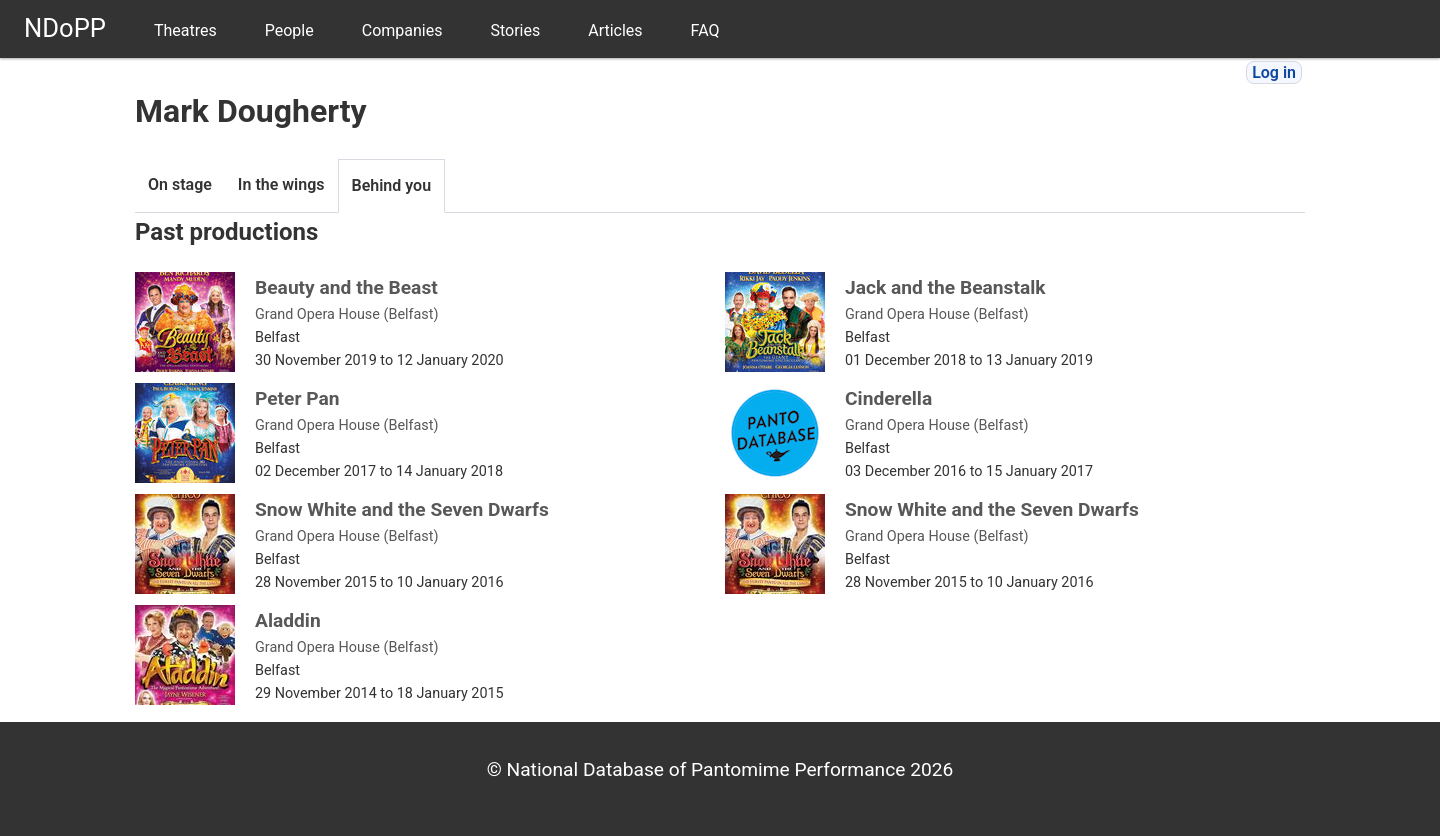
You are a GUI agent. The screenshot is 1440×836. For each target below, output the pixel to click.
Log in (1274, 72)
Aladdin (288, 620)
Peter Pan (297, 398)
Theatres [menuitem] (185, 30)
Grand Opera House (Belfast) (347, 314)
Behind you (392, 185)
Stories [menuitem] (515, 30)
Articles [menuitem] (615, 30)
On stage (180, 184)
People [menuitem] (289, 30)
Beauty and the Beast (346, 287)
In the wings (281, 184)
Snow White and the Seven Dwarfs (402, 509)
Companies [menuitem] (402, 30)
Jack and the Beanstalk (945, 287)
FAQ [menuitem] (705, 30)
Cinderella (888, 398)
